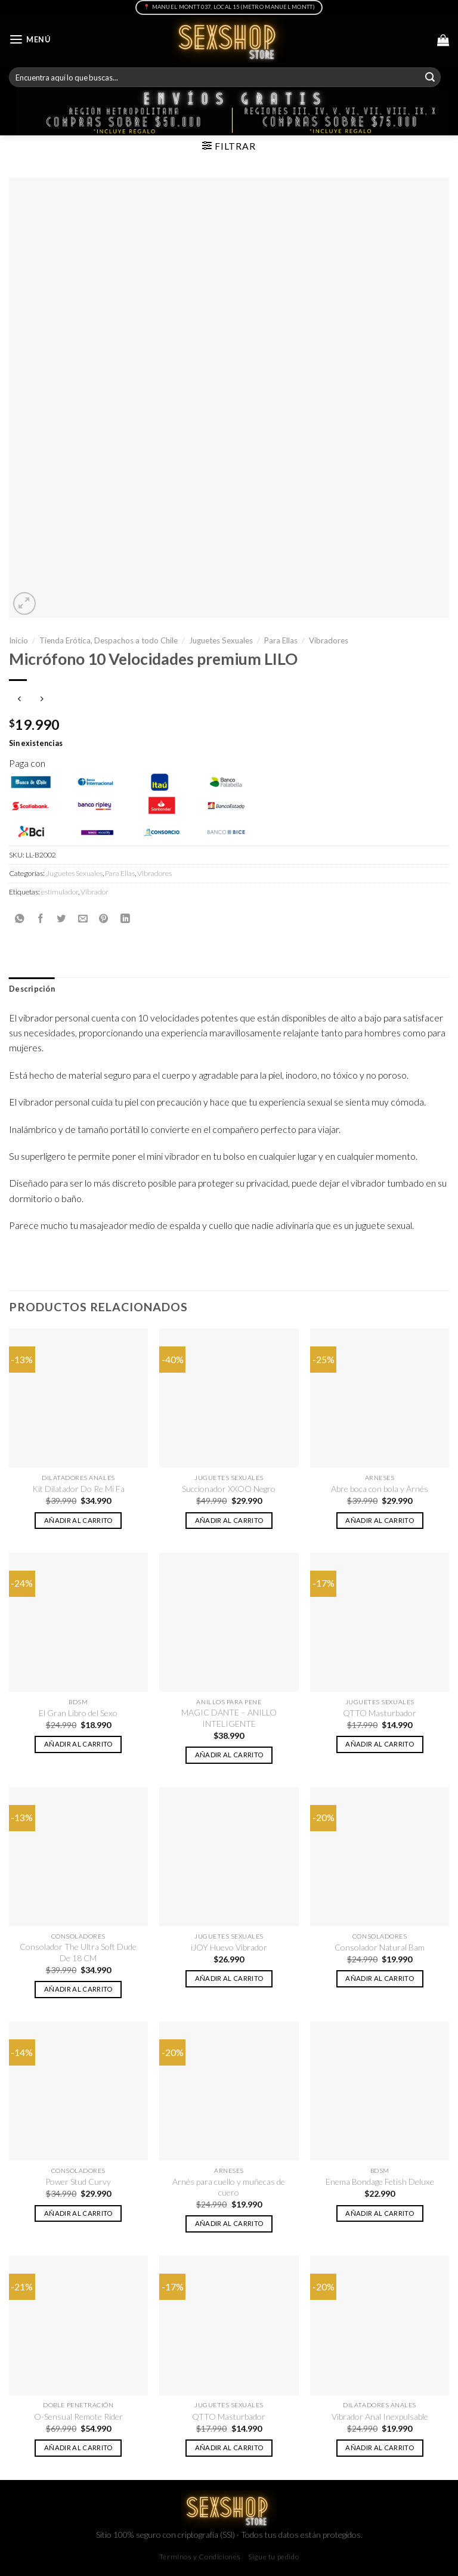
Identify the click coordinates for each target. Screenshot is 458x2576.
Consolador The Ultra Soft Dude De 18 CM (78, 1952)
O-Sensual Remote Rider (78, 2416)
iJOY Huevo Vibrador (229, 1947)
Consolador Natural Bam (380, 1947)
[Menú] (30, 39)
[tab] (32, 989)
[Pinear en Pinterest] (103, 918)
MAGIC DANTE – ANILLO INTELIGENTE (229, 1717)
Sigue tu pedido (273, 2556)
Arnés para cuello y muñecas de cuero (228, 2186)
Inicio (18, 640)
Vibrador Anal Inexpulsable (380, 2416)
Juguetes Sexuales (221, 640)
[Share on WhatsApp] (19, 918)
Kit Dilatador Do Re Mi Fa (78, 1489)
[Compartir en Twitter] (61, 918)
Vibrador (95, 891)
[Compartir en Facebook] (40, 918)
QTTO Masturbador (379, 1713)
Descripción (32, 988)
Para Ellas (281, 640)
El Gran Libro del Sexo (78, 1713)
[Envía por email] (82, 918)
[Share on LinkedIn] (125, 918)
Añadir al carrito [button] (78, 1520)
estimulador (59, 891)
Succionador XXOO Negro (229, 1489)
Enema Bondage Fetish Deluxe (380, 2181)
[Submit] (430, 77)
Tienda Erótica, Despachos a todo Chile (108, 640)
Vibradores (328, 640)
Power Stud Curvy (78, 2181)
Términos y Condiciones (200, 2556)
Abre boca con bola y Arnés (379, 1489)
